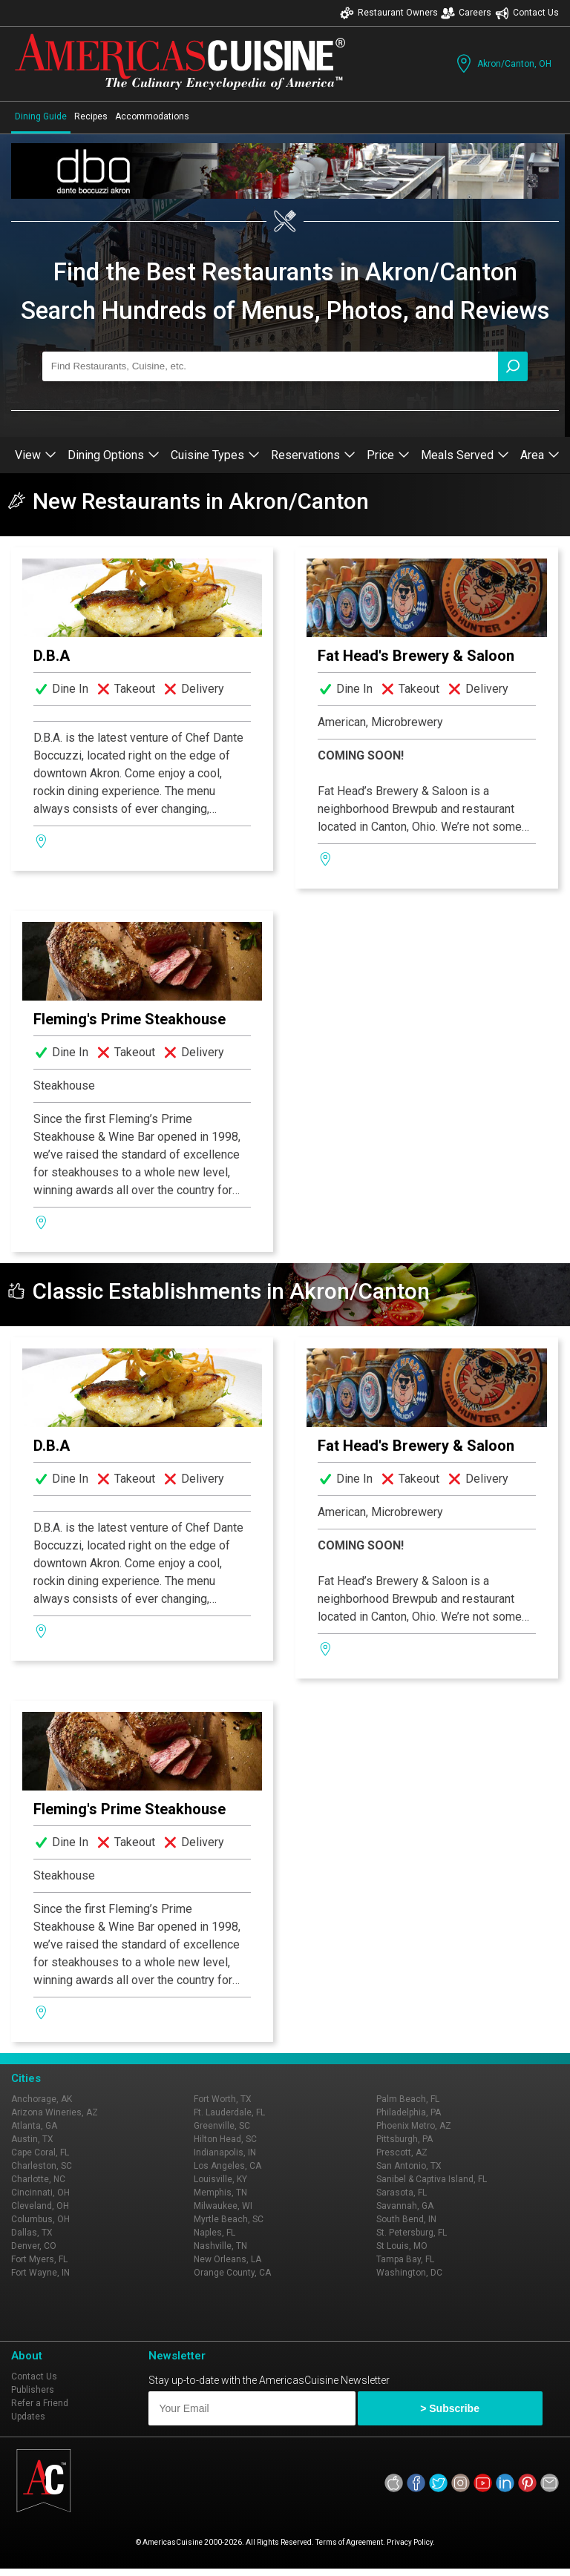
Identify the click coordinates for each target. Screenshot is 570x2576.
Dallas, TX (32, 2232)
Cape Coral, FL (40, 2152)
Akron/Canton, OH (502, 63)
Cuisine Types (215, 455)
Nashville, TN (220, 2246)
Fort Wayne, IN (40, 2272)
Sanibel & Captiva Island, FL (431, 2179)
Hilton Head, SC (225, 2139)
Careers (466, 13)
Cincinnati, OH (40, 2192)
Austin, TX (32, 2139)
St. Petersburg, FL (411, 2232)
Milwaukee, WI (223, 2206)
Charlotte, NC (38, 2179)
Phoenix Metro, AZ (413, 2126)
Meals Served (465, 455)
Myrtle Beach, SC (228, 2219)
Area (540, 455)
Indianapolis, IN (225, 2152)
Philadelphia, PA (408, 2112)
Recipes (91, 116)
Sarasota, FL (401, 2192)
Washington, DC (409, 2272)
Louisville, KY (220, 2179)
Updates (28, 2416)
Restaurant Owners (389, 13)
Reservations (313, 455)
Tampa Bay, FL (405, 2259)
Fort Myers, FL (39, 2259)
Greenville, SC (222, 2126)
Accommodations (152, 116)
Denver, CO (33, 2246)
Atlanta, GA (34, 2126)
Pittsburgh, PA (404, 2139)
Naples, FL (214, 2232)
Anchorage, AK (41, 2099)
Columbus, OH (40, 2219)
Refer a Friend (39, 2403)
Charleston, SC (41, 2166)
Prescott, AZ (402, 2152)
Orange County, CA (232, 2272)
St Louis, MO (402, 2246)
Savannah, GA (404, 2206)
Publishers (32, 2390)
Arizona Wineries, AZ (54, 2112)
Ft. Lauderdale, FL (229, 2112)
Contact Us (527, 13)
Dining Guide (41, 116)
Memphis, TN (220, 2192)
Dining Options (114, 455)
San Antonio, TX (409, 2166)
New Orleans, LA (227, 2259)
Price (388, 455)
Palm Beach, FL (407, 2099)
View (35, 455)
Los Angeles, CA (227, 2166)
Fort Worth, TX (223, 2099)
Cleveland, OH (40, 2206)
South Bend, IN (406, 2219)
